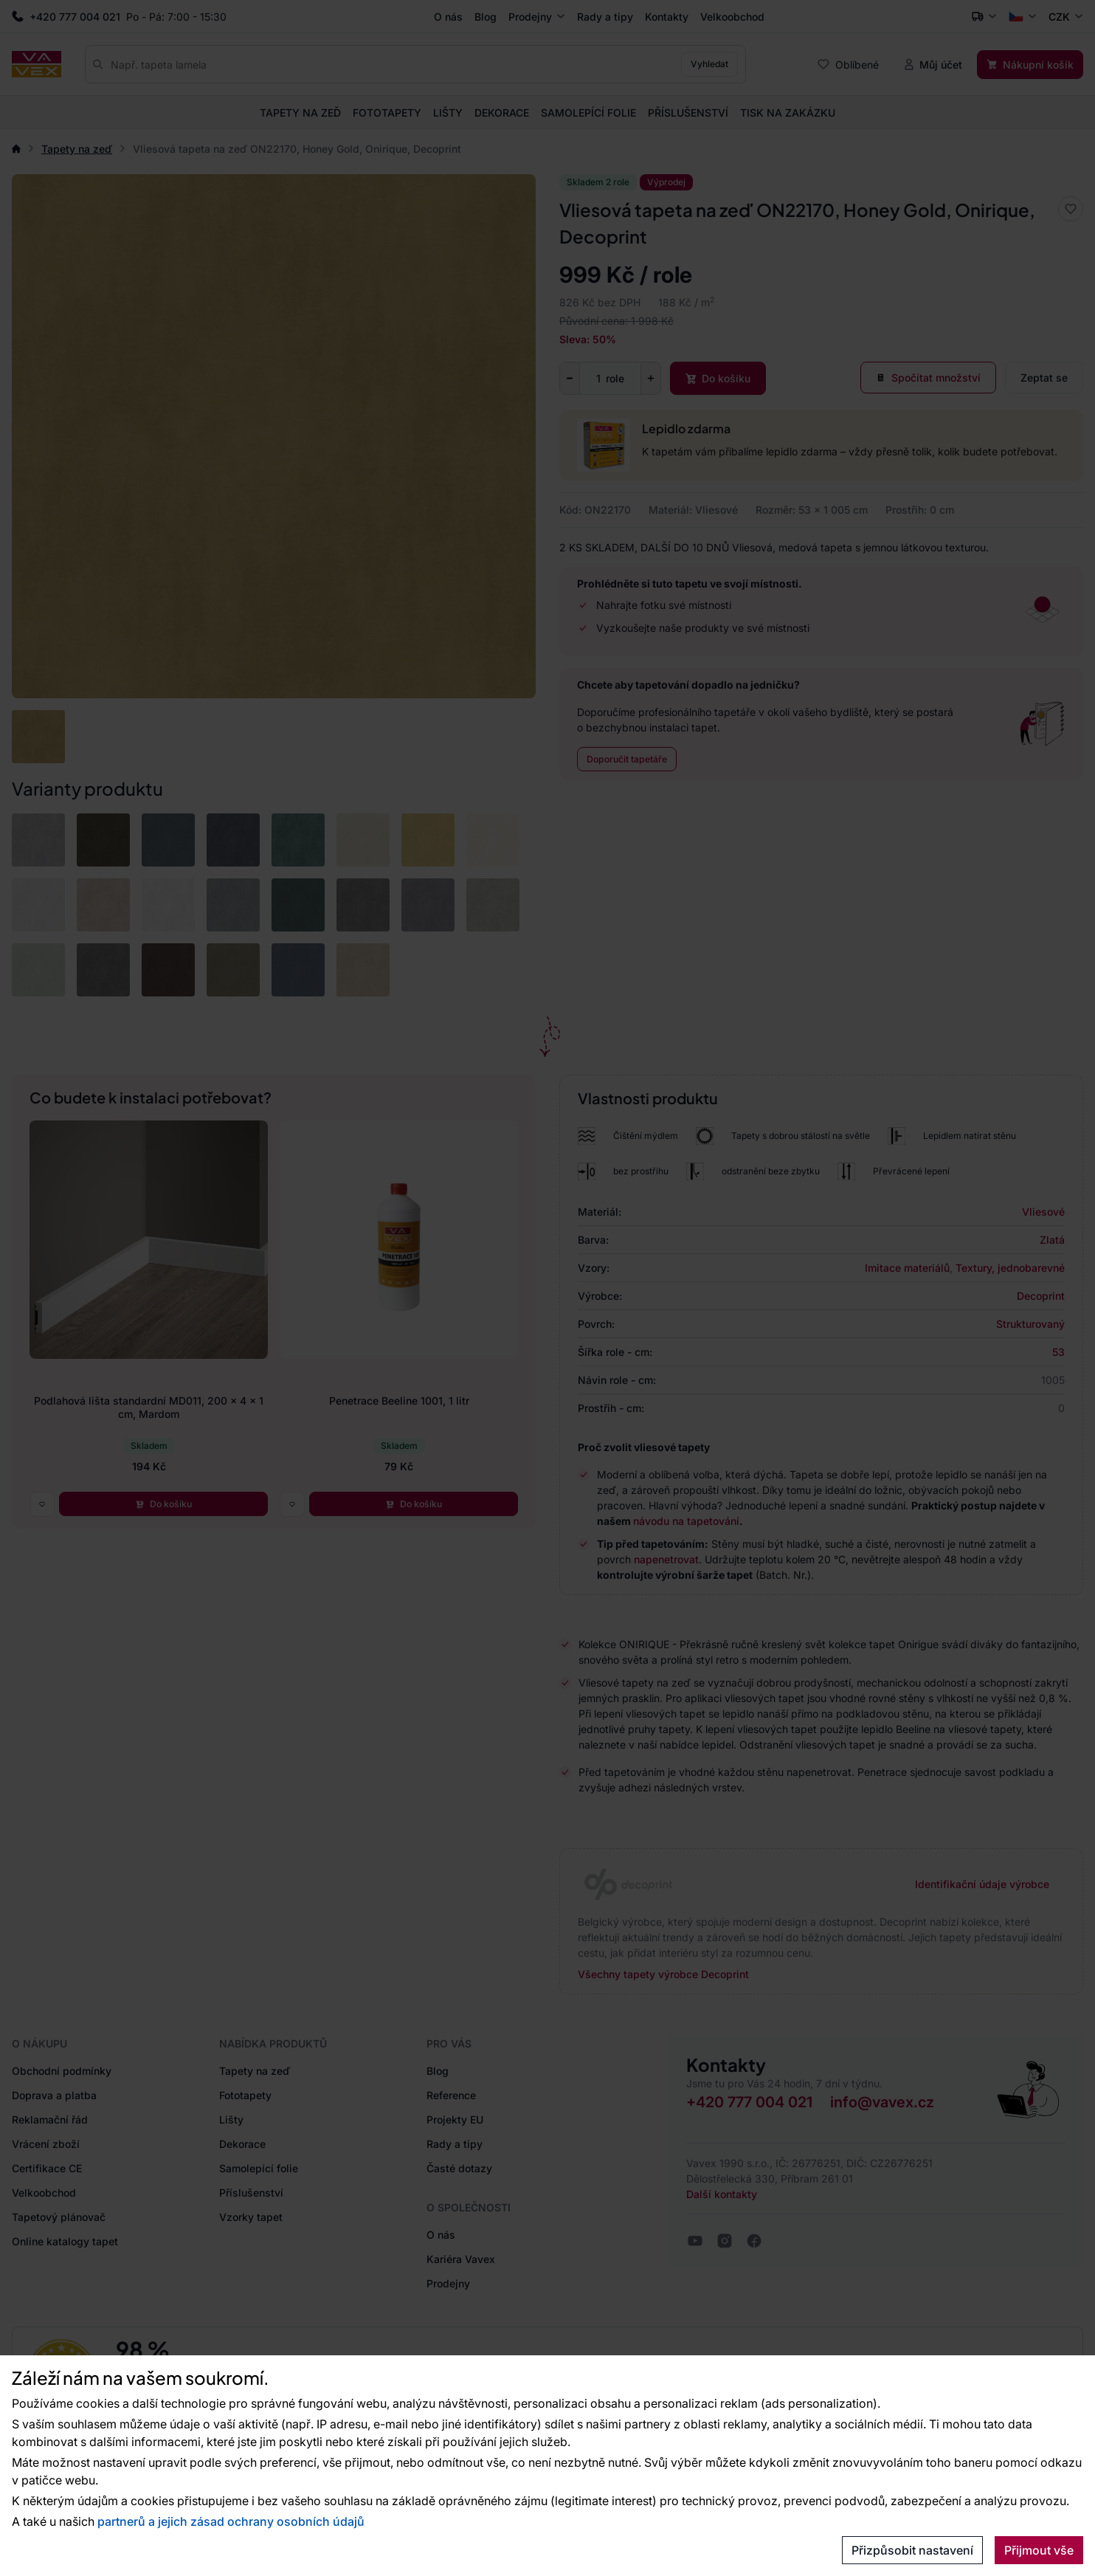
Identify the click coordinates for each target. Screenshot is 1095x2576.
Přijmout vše (1039, 2550)
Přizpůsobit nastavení (912, 2550)
